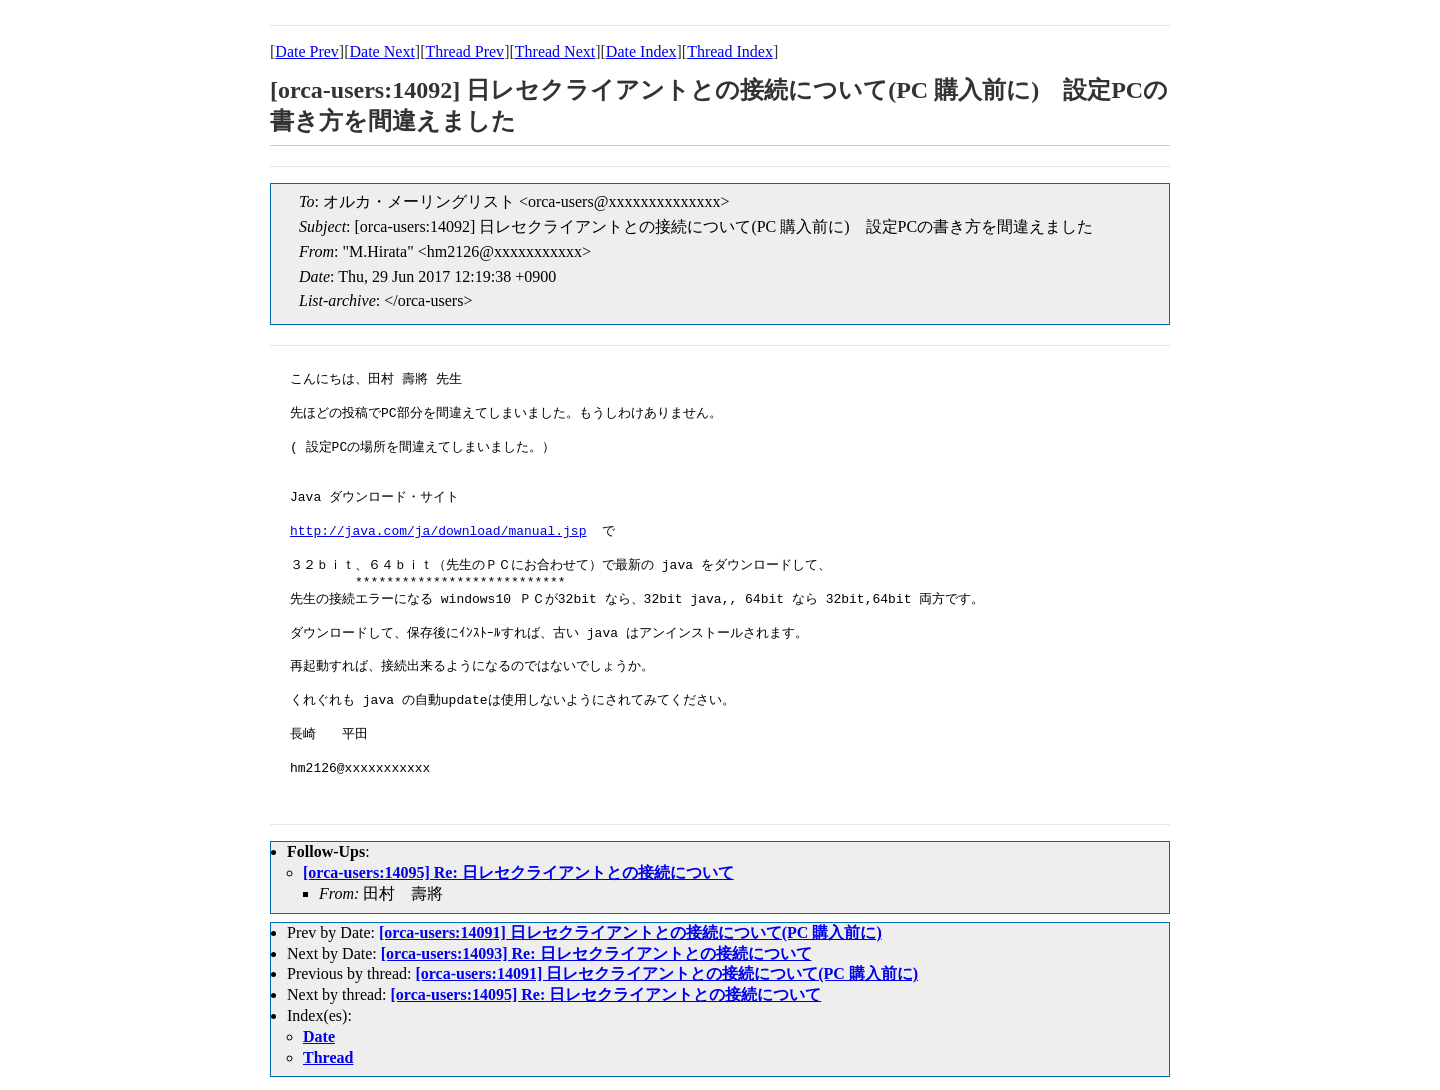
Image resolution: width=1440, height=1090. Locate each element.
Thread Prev (464, 51)
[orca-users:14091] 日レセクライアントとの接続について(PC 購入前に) (630, 932)
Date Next (382, 51)
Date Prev (307, 51)
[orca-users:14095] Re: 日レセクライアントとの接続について (518, 872)
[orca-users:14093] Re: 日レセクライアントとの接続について (596, 953)
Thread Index (730, 51)
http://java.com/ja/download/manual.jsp (438, 532)
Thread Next (555, 51)
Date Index (641, 51)
